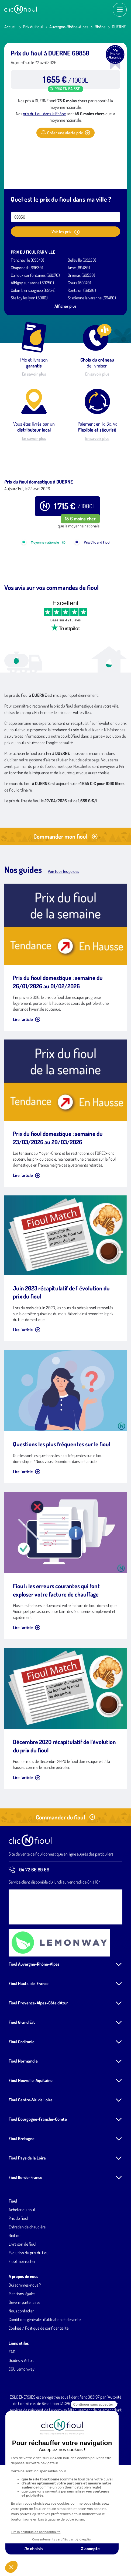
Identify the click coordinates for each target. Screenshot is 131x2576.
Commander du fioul (65, 1878)
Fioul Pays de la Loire (27, 2219)
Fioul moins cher (22, 2322)
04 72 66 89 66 (29, 1931)
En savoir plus (34, 374)
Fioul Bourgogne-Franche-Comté (38, 2180)
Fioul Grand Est (22, 2083)
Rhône (100, 26)
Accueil (10, 26)
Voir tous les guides (63, 932)
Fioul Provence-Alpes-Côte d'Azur (38, 2064)
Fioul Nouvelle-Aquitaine (31, 2141)
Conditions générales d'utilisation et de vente (45, 2380)
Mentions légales (22, 2354)
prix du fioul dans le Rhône (44, 113)
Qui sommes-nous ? (25, 2346)
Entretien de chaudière (27, 2288)
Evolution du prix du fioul (29, 2313)
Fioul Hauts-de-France (29, 2044)
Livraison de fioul (22, 2305)
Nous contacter (21, 2372)
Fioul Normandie (23, 2122)
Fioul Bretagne (22, 2199)
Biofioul (15, 2296)
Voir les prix (65, 232)
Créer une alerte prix (65, 132)
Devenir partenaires (24, 2363)
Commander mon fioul (65, 897)
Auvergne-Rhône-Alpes (68, 26)
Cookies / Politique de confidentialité (38, 2389)
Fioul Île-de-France (25, 2238)
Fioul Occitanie (22, 2102)
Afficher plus (65, 306)
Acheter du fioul (22, 2270)
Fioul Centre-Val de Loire (31, 2161)
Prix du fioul (33, 26)
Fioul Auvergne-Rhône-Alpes (34, 2025)
